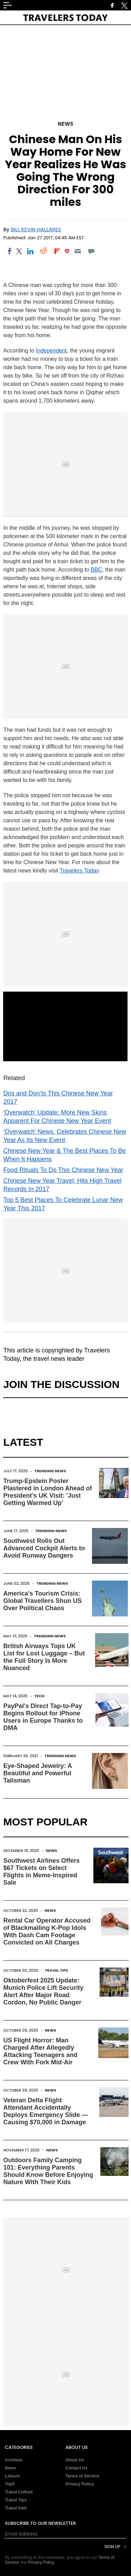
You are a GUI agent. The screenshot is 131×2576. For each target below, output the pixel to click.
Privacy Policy (80, 2484)
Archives (14, 2460)
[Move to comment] (91, 251)
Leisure (12, 2476)
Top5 (10, 2484)
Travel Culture (19, 2492)
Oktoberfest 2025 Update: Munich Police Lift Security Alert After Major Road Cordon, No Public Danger (43, 1991)
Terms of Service (82, 2476)
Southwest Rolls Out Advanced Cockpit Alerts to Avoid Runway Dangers (44, 1548)
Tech (39, 1696)
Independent (51, 351)
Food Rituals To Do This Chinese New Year (63, 1169)
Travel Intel (16, 2508)
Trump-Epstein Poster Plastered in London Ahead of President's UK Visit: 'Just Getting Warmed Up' (47, 1491)
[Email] (78, 251)
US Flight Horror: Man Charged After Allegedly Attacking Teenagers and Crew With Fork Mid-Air (40, 2051)
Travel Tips (56, 1970)
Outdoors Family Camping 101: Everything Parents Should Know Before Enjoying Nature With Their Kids (48, 2171)
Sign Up (112, 2547)
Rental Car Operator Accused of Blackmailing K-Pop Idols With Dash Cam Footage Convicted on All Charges (46, 1931)
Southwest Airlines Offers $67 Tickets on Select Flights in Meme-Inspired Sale (41, 1871)
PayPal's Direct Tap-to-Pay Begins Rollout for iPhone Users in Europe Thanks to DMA (43, 1716)
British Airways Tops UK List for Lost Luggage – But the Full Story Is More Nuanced (44, 1657)
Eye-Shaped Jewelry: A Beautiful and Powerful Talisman (37, 1773)
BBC (96, 570)
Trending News (50, 1471)
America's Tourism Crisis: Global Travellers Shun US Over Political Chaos (42, 1601)
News (65, 123)
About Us (75, 2460)
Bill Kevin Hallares (36, 229)
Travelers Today (79, 871)
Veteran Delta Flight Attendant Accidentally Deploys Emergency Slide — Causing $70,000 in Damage (45, 2111)
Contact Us (76, 2468)
